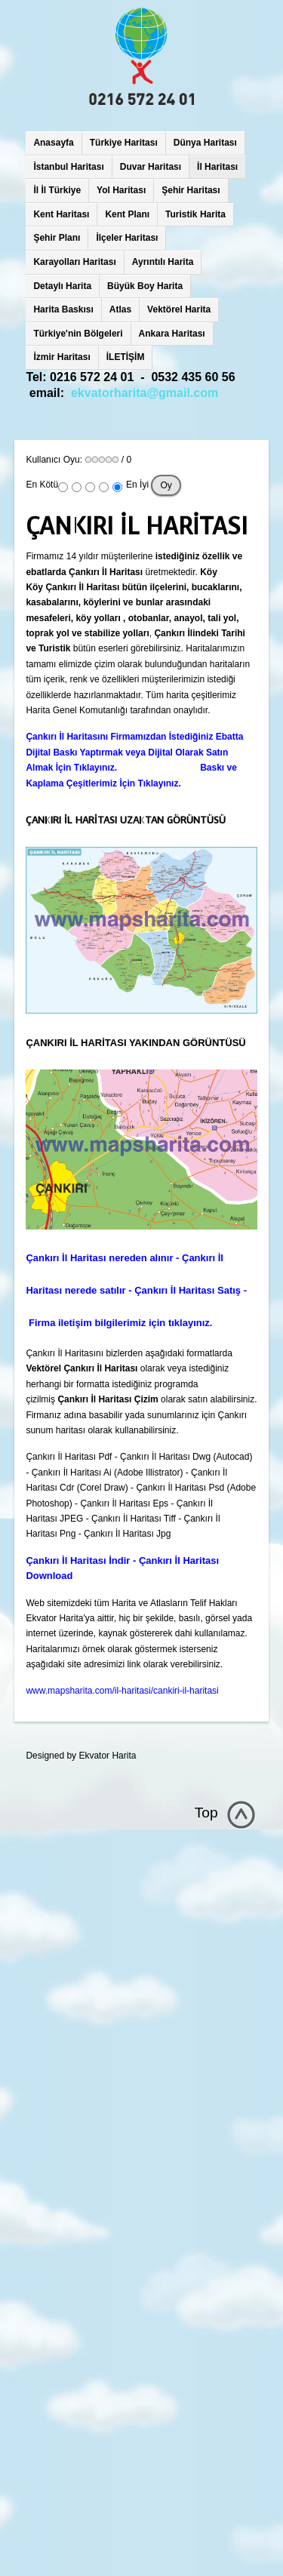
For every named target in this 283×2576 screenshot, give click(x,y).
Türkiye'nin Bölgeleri (77, 333)
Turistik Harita (195, 214)
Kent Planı (127, 214)
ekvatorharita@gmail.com (144, 392)
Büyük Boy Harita (145, 286)
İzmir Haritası (61, 357)
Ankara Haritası (172, 333)
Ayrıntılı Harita (163, 262)
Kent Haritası (61, 214)
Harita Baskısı (63, 309)
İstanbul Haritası (68, 167)
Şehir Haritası (190, 190)
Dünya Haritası (205, 142)
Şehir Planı (56, 237)
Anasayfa (53, 142)
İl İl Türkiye (57, 190)
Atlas (120, 309)
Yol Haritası (121, 190)
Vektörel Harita (179, 309)
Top (206, 1812)
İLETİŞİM (125, 357)
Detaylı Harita (62, 286)
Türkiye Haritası (124, 142)
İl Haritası (217, 167)
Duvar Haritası (150, 167)
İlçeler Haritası (127, 237)
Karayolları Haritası (74, 262)
